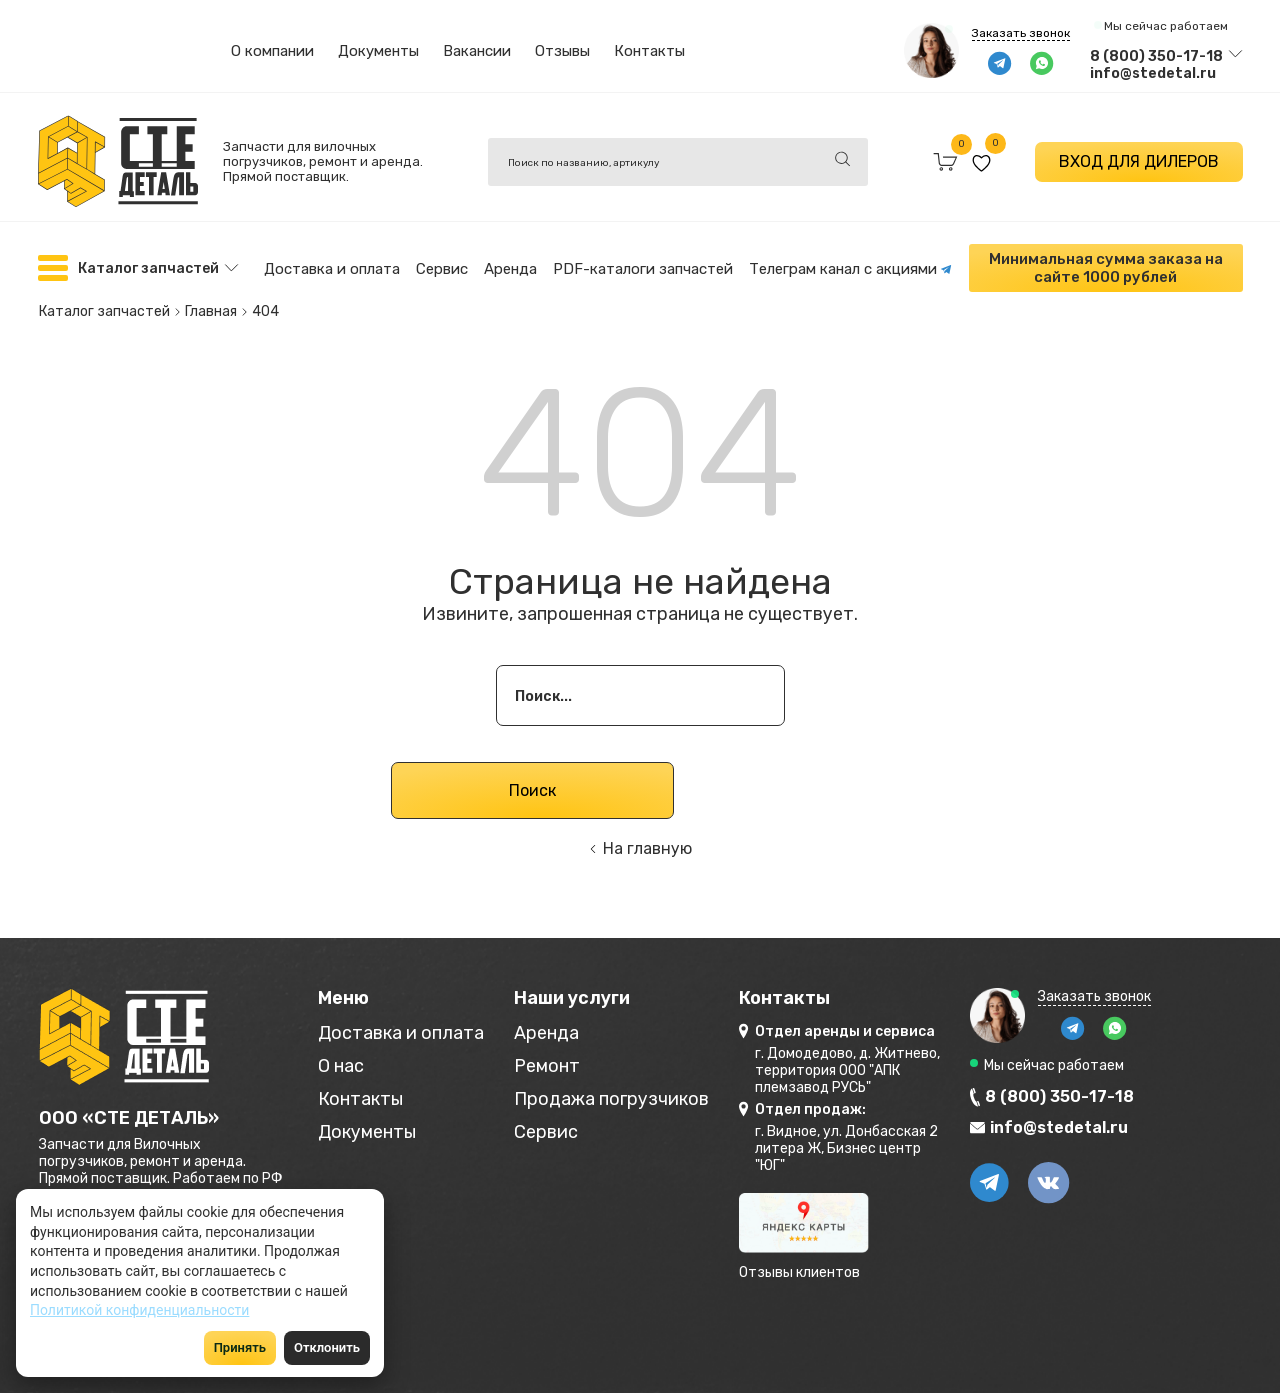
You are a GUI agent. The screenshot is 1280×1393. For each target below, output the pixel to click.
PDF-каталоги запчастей (643, 269)
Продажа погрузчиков (611, 1099)
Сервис (442, 269)
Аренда (510, 269)
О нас (341, 1066)
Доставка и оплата (332, 269)
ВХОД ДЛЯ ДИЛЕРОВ (1139, 161)
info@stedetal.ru (1153, 73)
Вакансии (477, 51)
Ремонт (547, 1066)
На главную (647, 848)
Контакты (649, 51)
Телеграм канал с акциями (850, 269)
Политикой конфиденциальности (139, 1310)
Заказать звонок (1021, 33)
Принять (240, 1347)
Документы (378, 51)
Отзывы (562, 51)
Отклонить (327, 1347)
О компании (272, 51)
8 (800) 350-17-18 (1156, 56)
